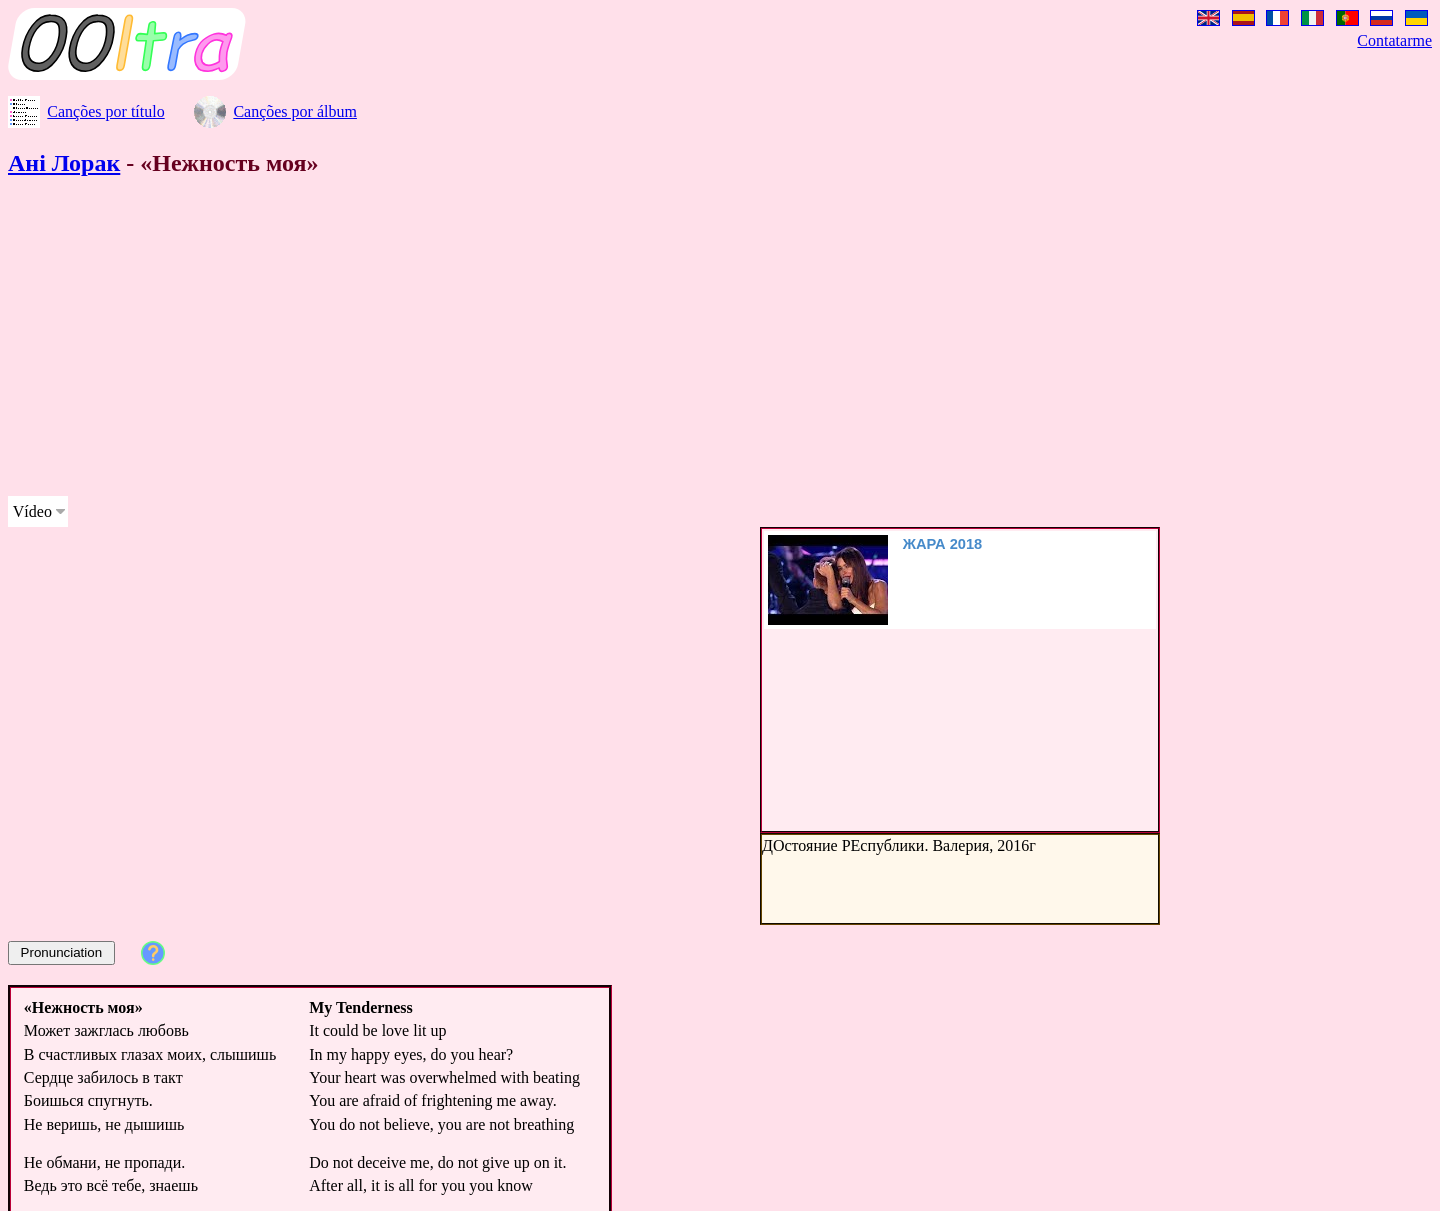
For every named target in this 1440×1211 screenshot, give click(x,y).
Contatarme (1394, 40)
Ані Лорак (64, 163)
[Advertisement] (608, 340)
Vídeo (32, 511)
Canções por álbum (295, 111)
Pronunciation (62, 952)
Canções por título (105, 111)
